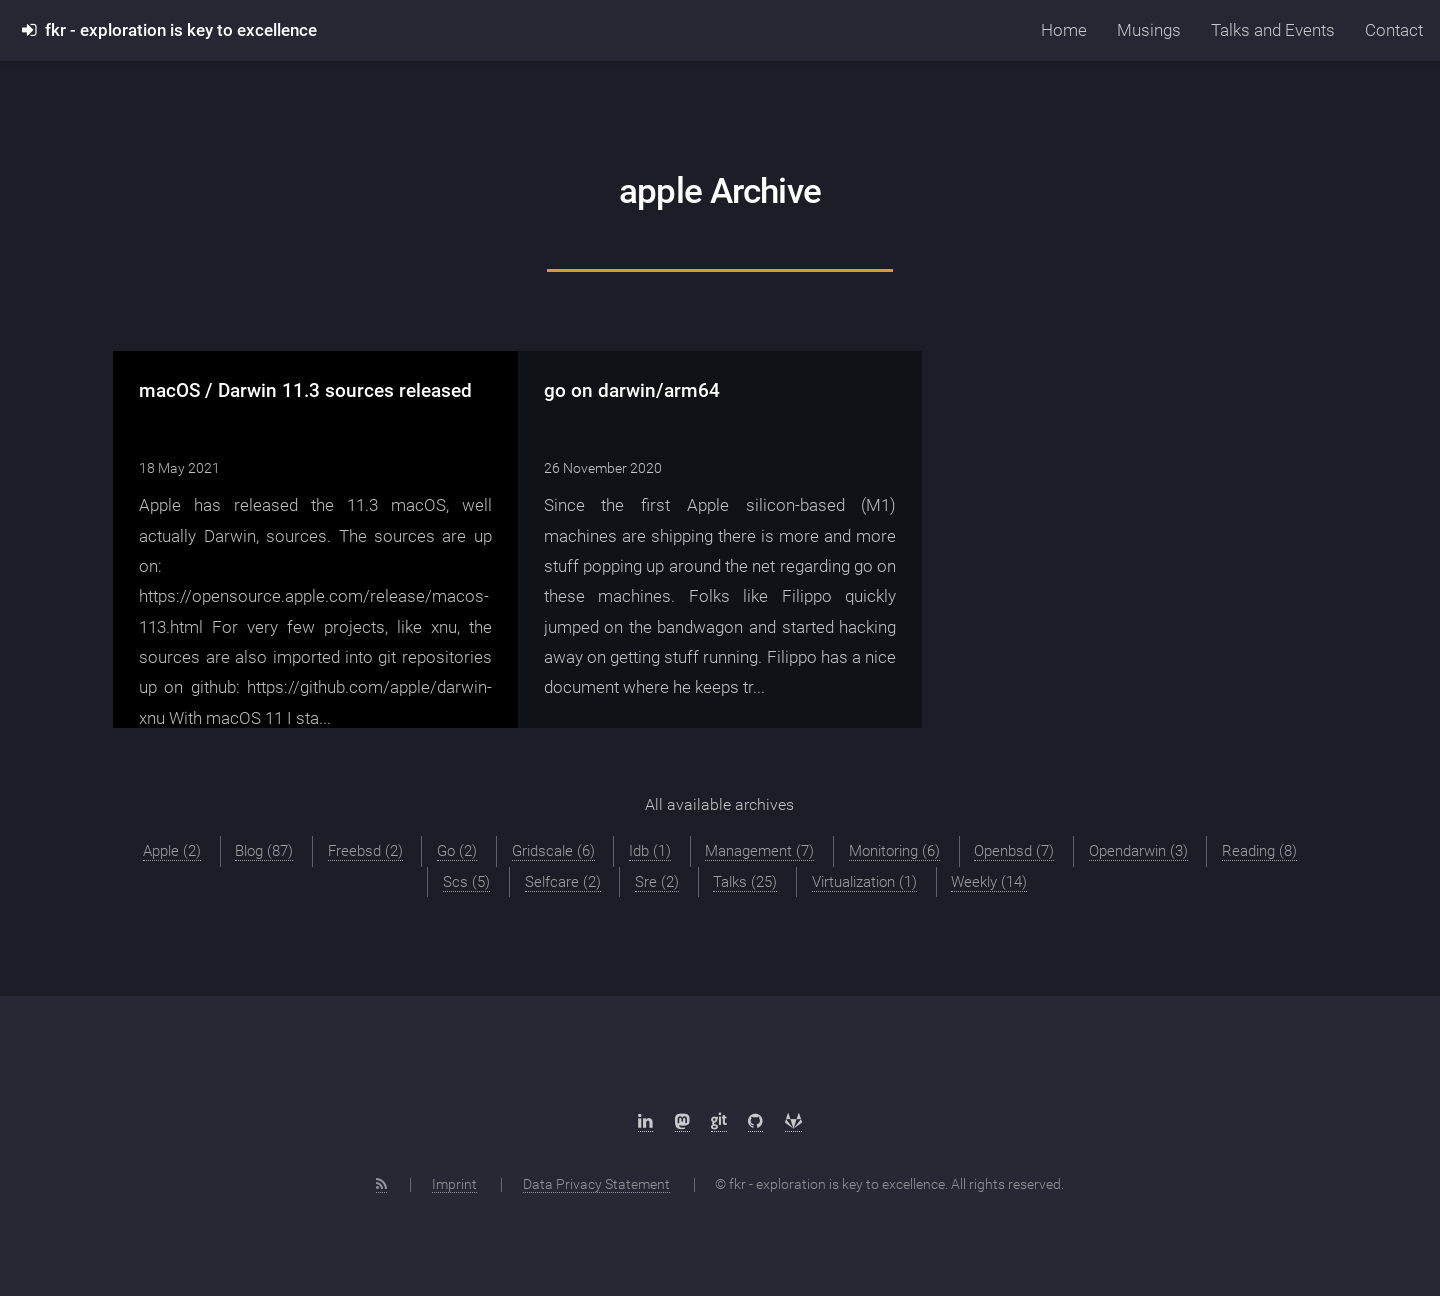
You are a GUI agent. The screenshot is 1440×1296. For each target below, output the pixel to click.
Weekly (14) (989, 882)
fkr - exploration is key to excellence (169, 30)
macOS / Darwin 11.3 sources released (305, 390)
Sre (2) (657, 882)
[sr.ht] (719, 1121)
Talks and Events (1273, 30)
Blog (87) (264, 851)
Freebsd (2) (365, 851)
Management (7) (759, 851)
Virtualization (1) (864, 882)
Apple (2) (172, 851)
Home (1064, 30)
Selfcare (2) (563, 882)
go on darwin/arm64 (632, 390)
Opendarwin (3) (1138, 851)
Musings (1149, 30)
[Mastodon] (682, 1121)
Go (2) (457, 851)
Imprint (454, 1184)
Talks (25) (745, 882)
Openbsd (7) (1014, 851)
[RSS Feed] (381, 1184)
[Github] (755, 1121)
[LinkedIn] (645, 1121)
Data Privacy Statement (596, 1184)
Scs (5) (466, 882)
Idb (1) (650, 851)
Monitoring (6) (894, 851)
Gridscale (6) (553, 851)
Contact (1394, 30)
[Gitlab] (793, 1121)
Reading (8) (1259, 851)
